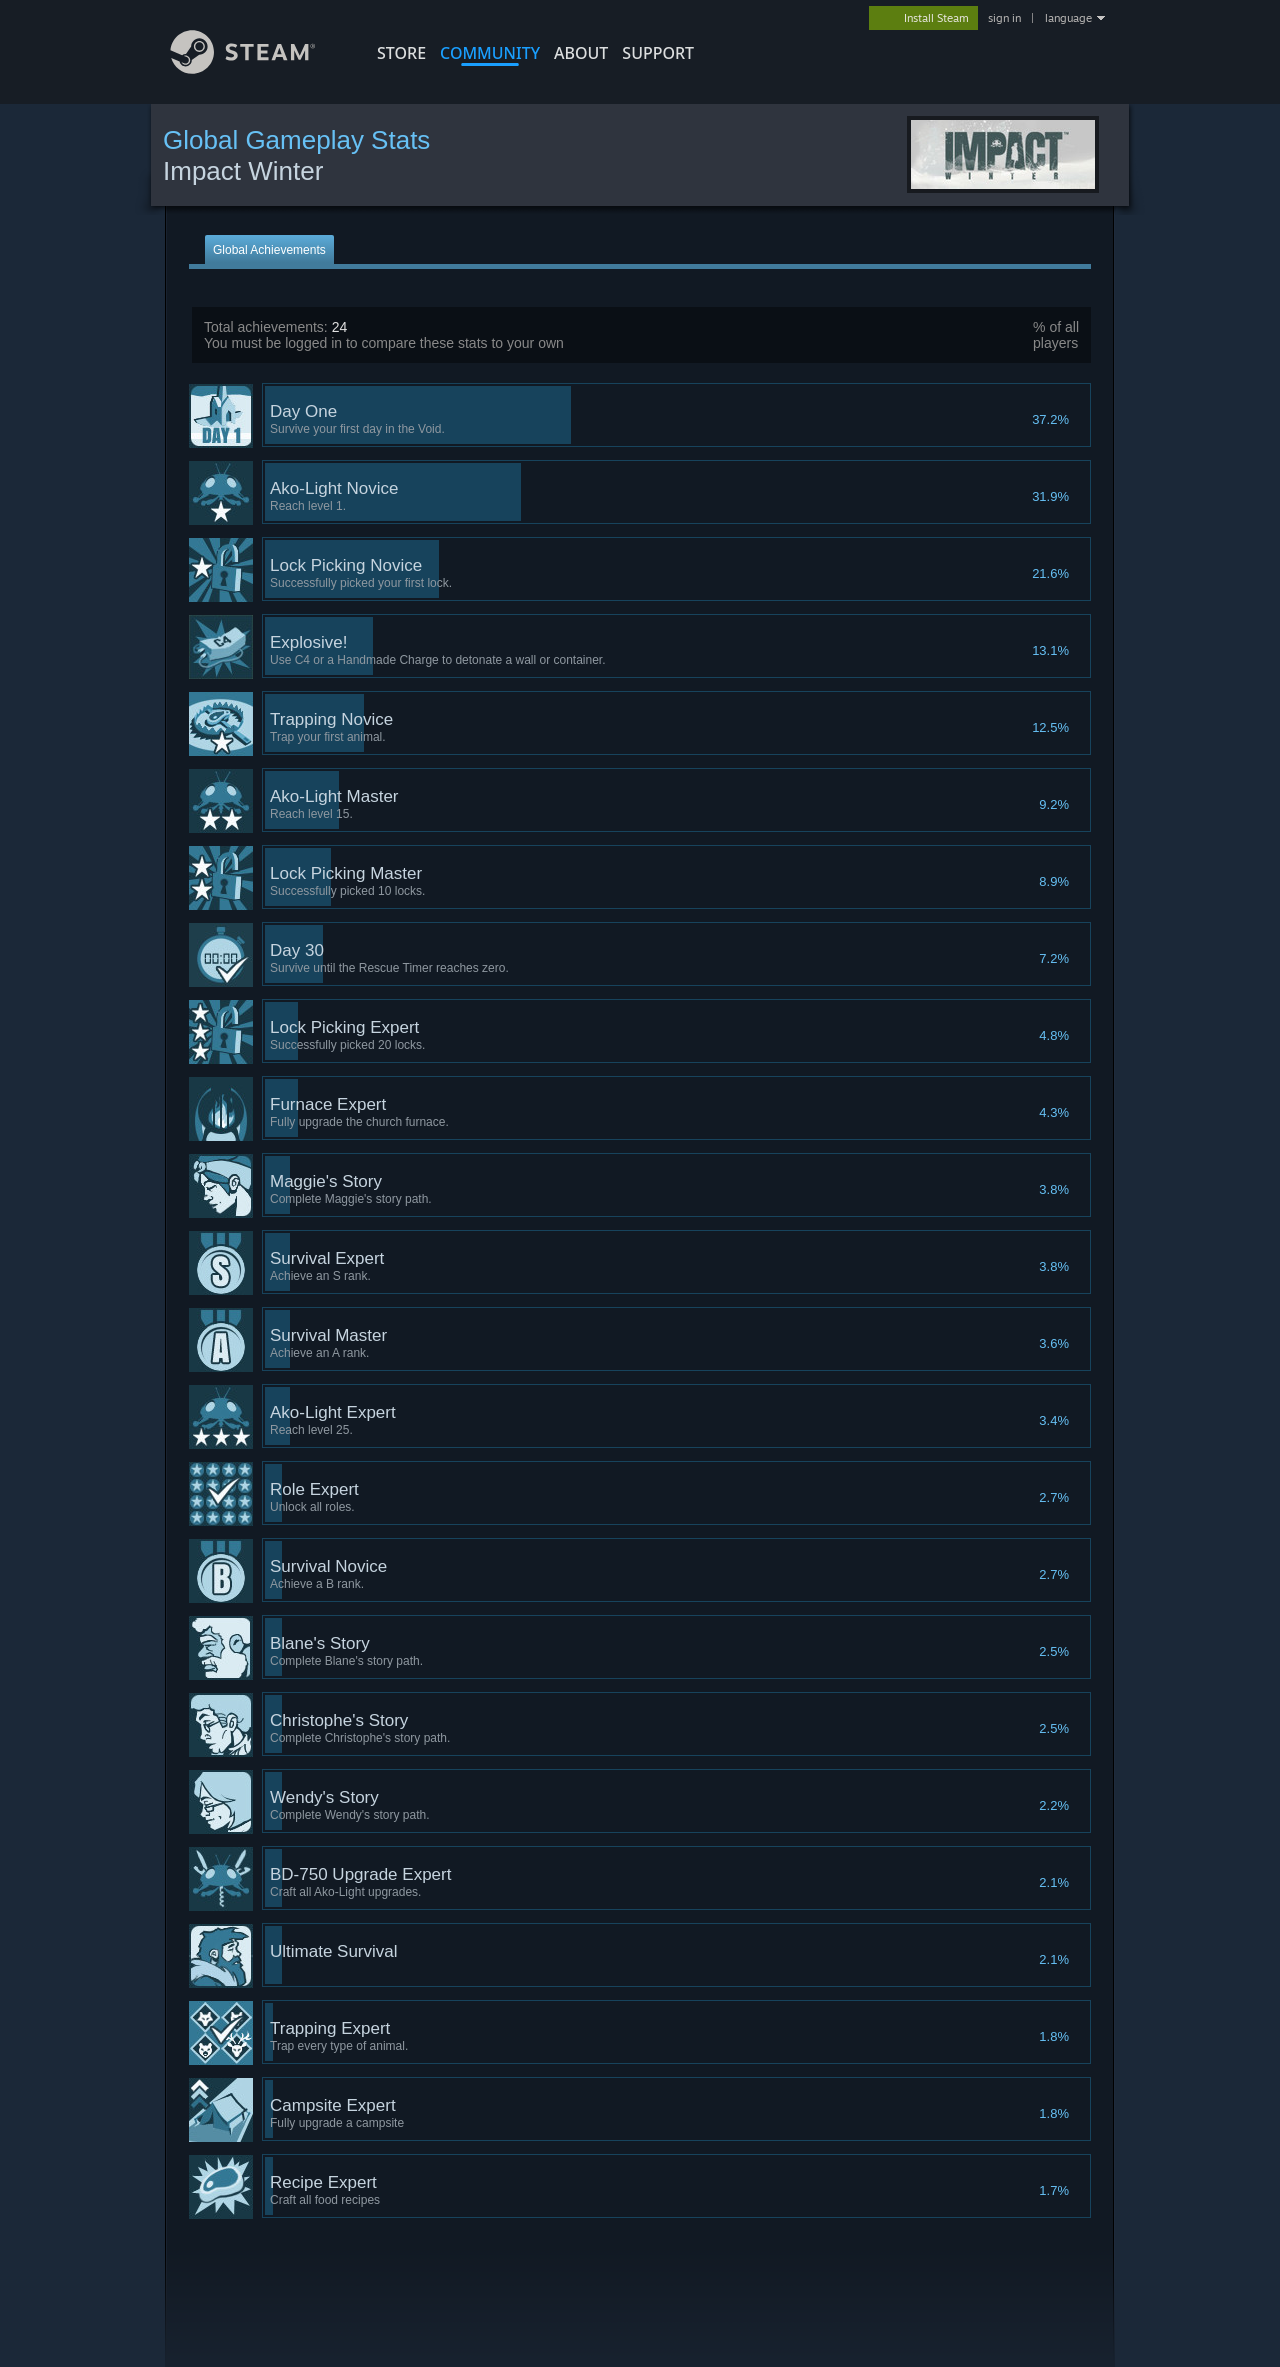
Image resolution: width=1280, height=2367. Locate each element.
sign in (1004, 18)
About (581, 53)
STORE (401, 53)
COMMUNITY (490, 53)
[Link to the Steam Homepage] (258, 68)
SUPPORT (658, 53)
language (1068, 18)
